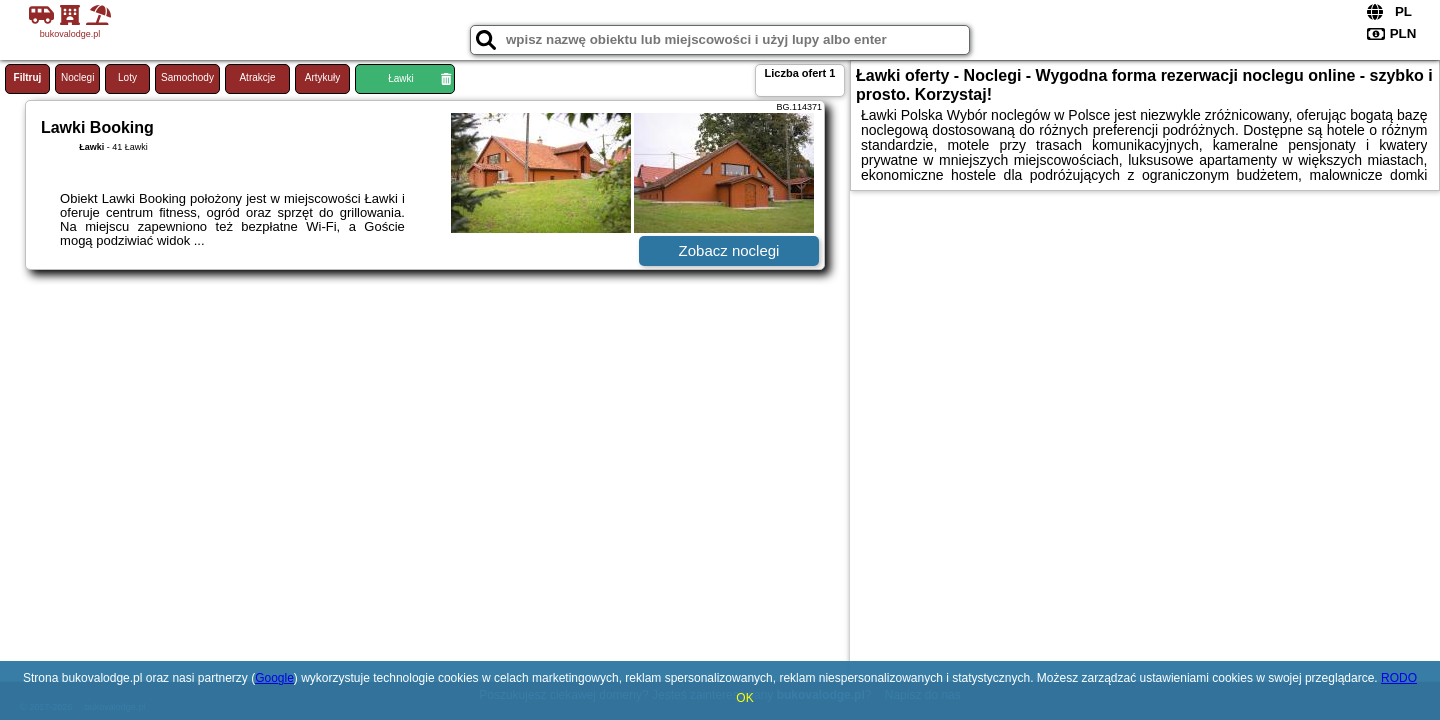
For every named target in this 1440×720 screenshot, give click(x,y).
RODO (1399, 678)
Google (274, 678)
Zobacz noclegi (729, 250)
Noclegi (77, 77)
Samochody (187, 77)
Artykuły (323, 77)
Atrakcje (257, 77)
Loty (127, 77)
